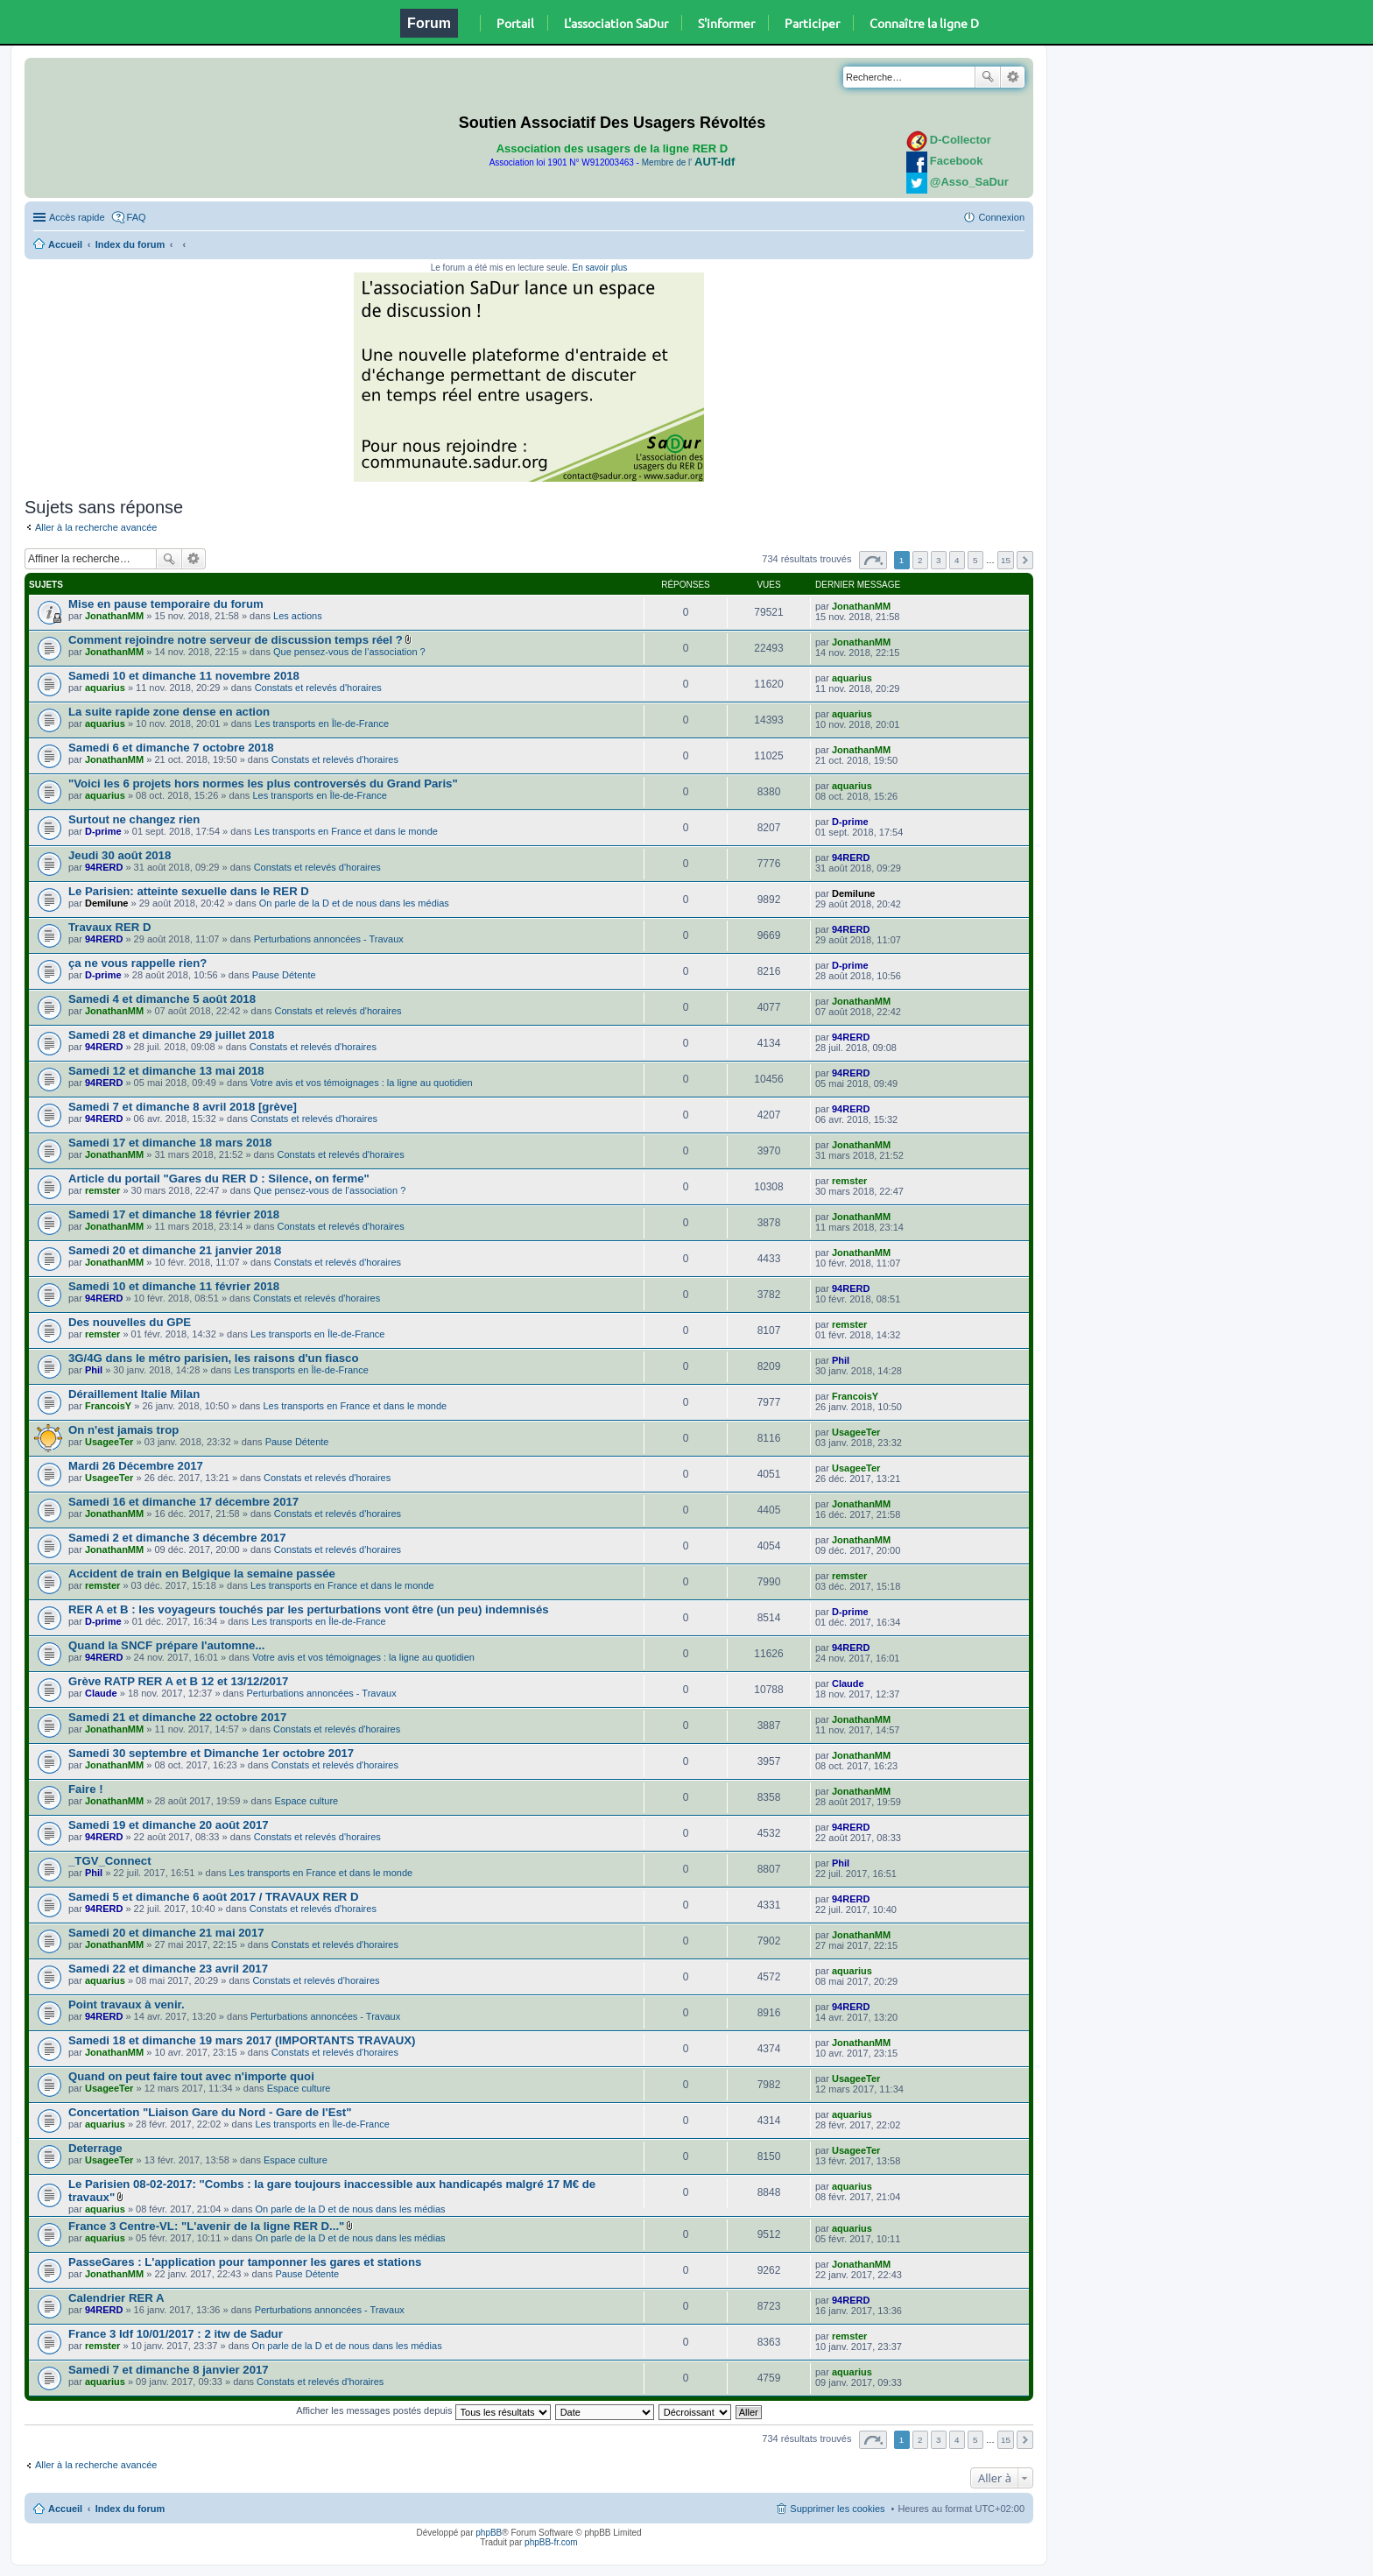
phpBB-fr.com (551, 2542)
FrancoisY (108, 1406)
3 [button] (938, 560)
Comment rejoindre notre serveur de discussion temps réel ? (235, 639)
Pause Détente (284, 975)
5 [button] (975, 560)
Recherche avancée (1012, 77)
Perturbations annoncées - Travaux (329, 939)
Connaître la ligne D (924, 23)
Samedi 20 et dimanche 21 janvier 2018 (174, 1250)
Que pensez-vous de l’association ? (349, 651)
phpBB (488, 2532)
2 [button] (920, 560)
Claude (101, 1693)
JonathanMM (114, 615)
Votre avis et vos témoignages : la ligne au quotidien (361, 1082)
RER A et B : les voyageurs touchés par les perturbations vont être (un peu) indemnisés (308, 1609)
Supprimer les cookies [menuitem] (837, 2508)
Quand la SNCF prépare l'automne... (166, 1645)
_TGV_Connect (109, 1860)
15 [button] (1005, 560)
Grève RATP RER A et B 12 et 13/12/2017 (178, 1681)
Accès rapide (77, 217)
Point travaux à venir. (126, 2004)
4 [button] (957, 560)
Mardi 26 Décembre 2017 (135, 1465)
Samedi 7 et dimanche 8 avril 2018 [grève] (182, 1106)
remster (102, 1190)
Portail (515, 23)
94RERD (104, 867)
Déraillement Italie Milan (134, 1394)
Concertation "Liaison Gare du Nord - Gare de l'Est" (209, 2112)
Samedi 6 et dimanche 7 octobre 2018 (171, 747)
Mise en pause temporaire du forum (166, 603)
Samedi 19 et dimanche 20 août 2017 (168, 1824)
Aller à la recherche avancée (96, 527)
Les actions (297, 615)
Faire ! (85, 1789)
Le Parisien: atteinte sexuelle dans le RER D (188, 891)
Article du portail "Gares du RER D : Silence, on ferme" (219, 1178)
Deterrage (95, 2148)
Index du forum (130, 244)
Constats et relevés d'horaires (318, 687)
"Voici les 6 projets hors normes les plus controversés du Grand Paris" (263, 783)
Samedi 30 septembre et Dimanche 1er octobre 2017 (211, 1753)
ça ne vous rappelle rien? (137, 963)
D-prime (103, 831)
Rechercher (988, 77)
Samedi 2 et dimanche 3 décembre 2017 (177, 1537)
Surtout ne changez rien (134, 819)
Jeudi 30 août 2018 (119, 855)
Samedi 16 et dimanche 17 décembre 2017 (183, 1501)
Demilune (107, 903)
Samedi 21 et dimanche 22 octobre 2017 (177, 1717)
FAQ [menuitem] (136, 217)
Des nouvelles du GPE (129, 1322)
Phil (93, 1370)
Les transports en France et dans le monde (346, 831)
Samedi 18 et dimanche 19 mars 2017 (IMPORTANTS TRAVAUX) (241, 2040)
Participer (812, 23)
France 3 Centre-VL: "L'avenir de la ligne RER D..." (206, 2226)
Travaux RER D (109, 927)
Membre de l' (688, 162)
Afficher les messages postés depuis (423, 2410)
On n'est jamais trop (123, 1429)
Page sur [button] (873, 560)
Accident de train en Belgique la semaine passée (201, 1573)
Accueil (65, 244)
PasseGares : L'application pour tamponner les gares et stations (244, 2262)
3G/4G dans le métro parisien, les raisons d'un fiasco (213, 1358)
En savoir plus (599, 267)
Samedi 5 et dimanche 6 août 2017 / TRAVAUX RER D (213, 1896)
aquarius (105, 687)
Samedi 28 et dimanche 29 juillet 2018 (171, 1034)
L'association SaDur (616, 23)
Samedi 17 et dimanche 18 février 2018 (173, 1214)
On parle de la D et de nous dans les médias (354, 903)
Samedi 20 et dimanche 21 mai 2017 (166, 1932)
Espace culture (306, 1801)
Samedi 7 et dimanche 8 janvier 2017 (168, 2369)
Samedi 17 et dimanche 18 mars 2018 (169, 1142)
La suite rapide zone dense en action (169, 711)
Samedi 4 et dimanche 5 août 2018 (162, 999)
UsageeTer (109, 1441)
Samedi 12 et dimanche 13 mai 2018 (166, 1070)
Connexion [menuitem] (1001, 217)
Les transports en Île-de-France (322, 723)
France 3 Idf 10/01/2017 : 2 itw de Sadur (175, 2333)
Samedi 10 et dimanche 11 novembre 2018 (183, 675)
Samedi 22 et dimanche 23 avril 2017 (168, 1968)
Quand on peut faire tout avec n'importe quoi (191, 2076)
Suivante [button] (1025, 560)
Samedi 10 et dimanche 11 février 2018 (173, 1286)
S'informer (726, 23)
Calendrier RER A (116, 2297)
